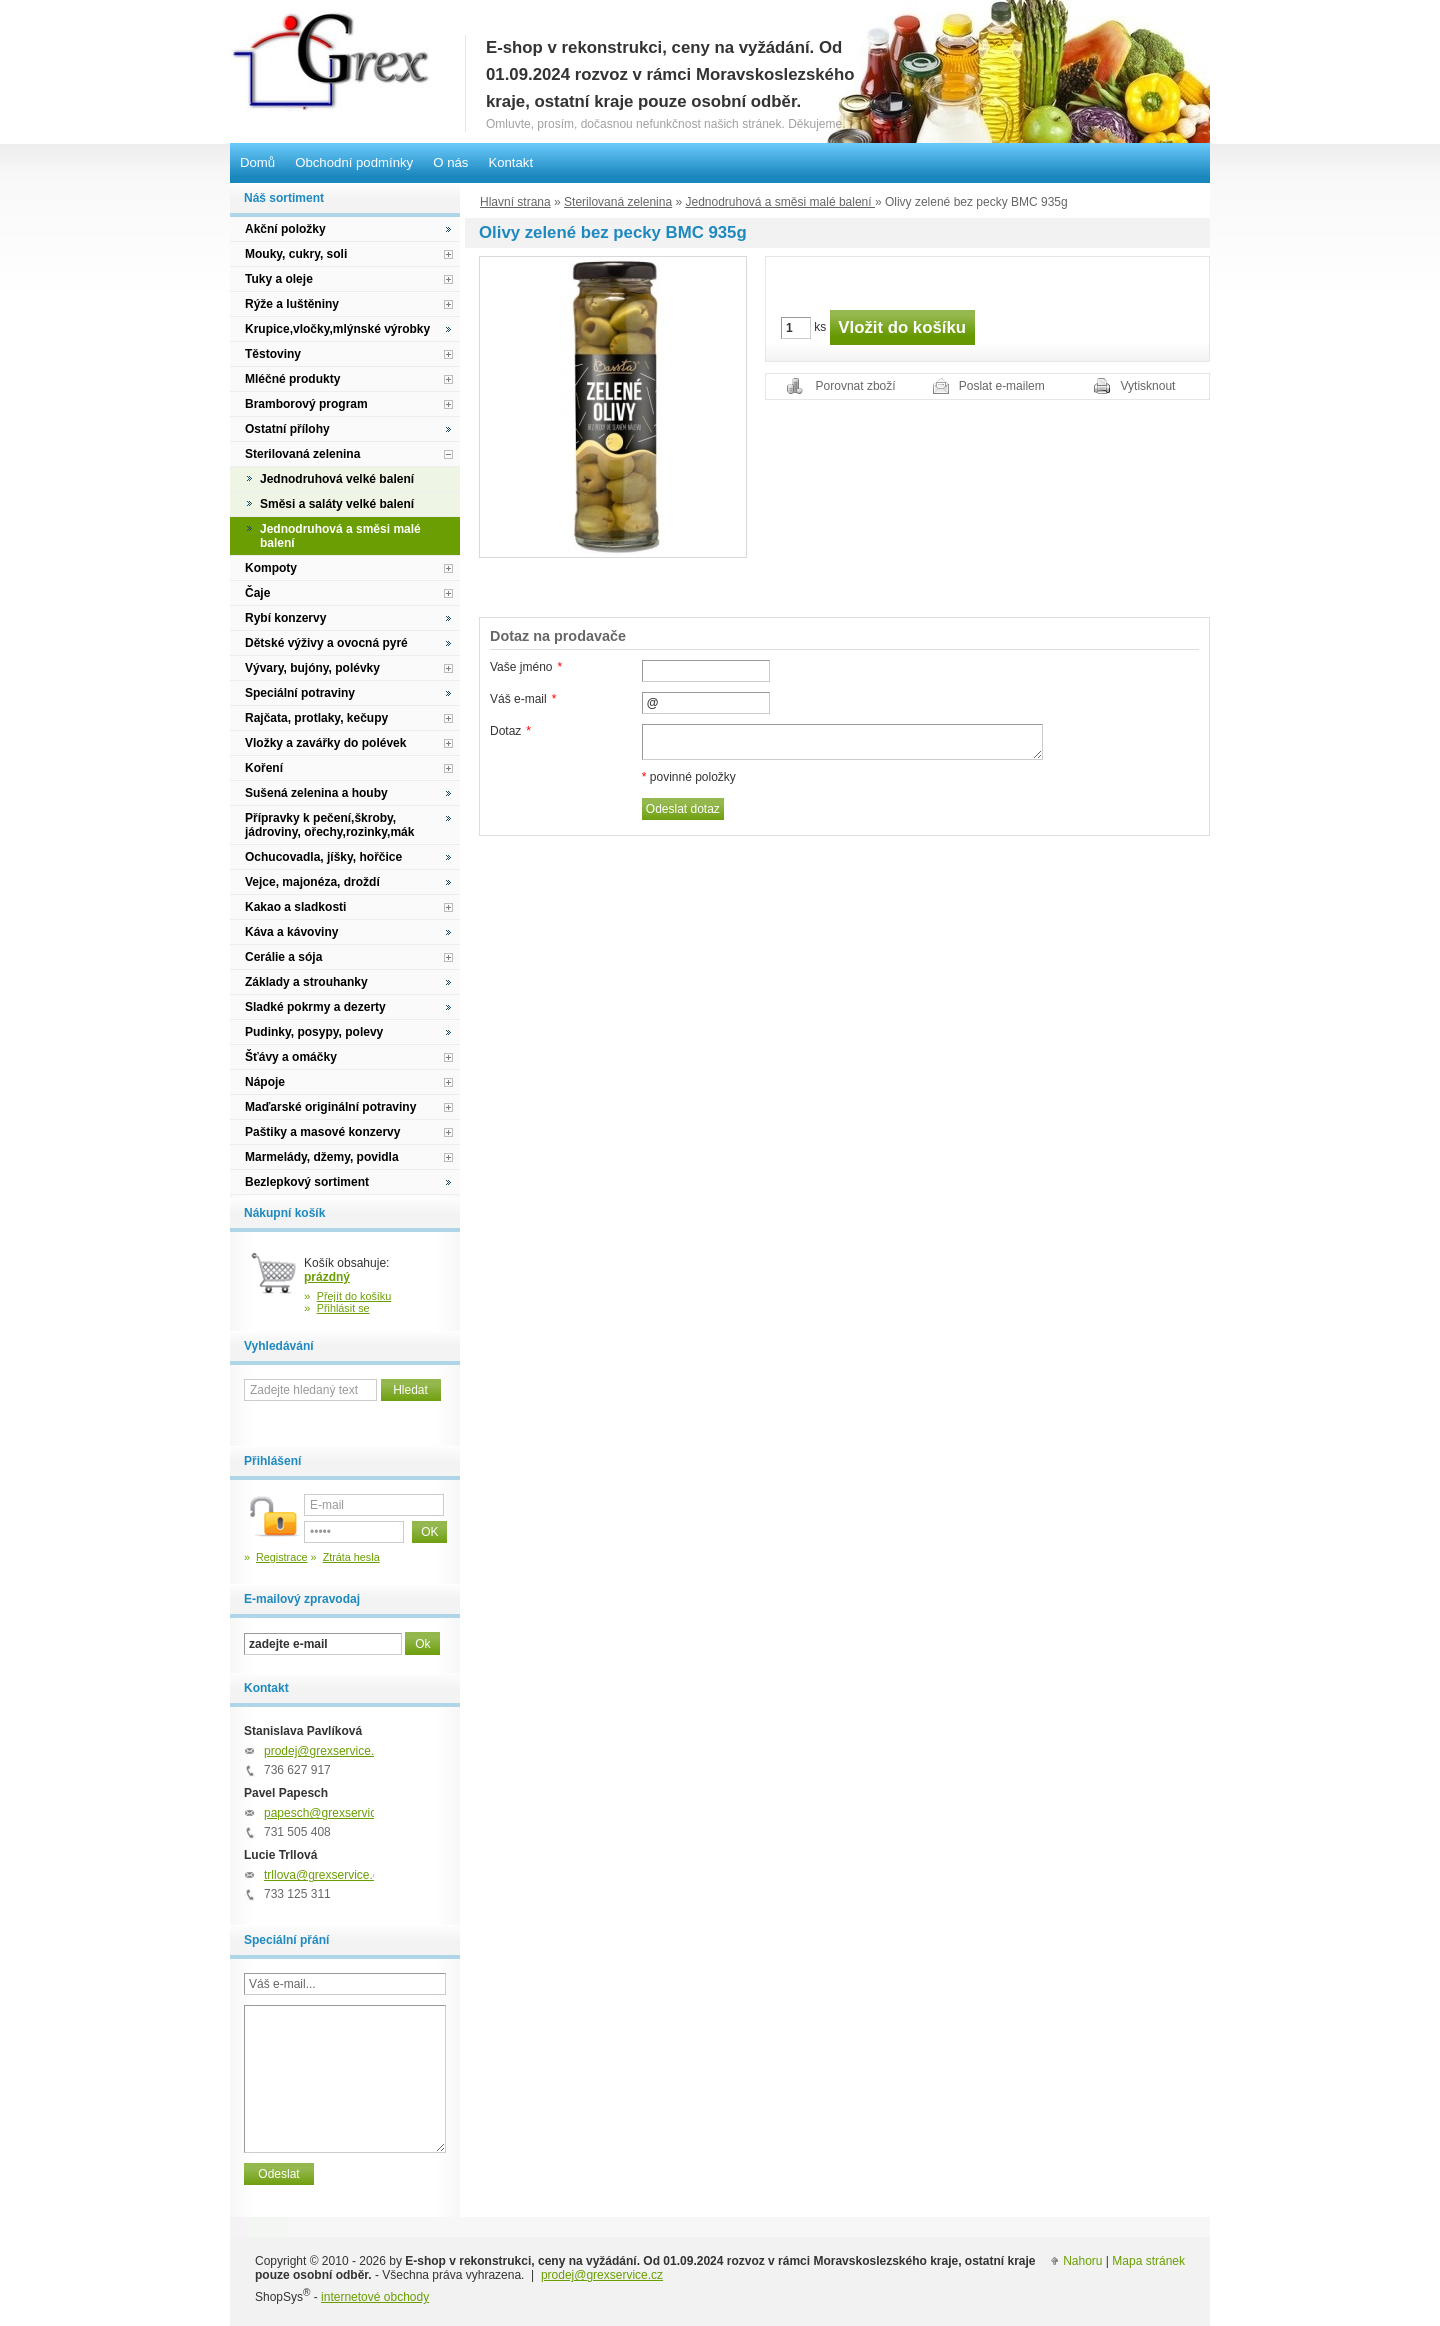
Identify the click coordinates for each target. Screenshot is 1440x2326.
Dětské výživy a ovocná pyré (326, 643)
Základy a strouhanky (306, 982)
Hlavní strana (515, 202)
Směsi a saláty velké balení (337, 504)
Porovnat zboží (856, 386)
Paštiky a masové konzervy (322, 1132)
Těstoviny (273, 354)
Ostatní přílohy (287, 429)
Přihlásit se (343, 1308)
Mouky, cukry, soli (296, 254)
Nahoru (1082, 2261)
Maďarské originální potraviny (330, 1107)
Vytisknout (1148, 386)
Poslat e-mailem (1002, 386)
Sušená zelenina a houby (316, 793)
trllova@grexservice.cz (324, 1875)
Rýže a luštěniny (292, 304)
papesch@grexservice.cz (331, 1813)
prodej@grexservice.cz (325, 1751)
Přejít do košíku (354, 1296)
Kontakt (510, 162)
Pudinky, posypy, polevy (314, 1032)
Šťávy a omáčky (291, 1057)
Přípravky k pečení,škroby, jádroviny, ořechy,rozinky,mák (329, 825)
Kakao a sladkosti (295, 907)
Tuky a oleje (279, 279)
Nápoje (265, 1082)
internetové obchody (375, 2297)
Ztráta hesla (351, 1557)
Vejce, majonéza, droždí (312, 882)
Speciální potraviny (300, 693)
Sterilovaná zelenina (618, 202)
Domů (257, 162)
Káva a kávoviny (291, 932)
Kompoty (271, 568)
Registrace (282, 1557)
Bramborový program (306, 404)
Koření (264, 768)
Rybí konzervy (285, 618)
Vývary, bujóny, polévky (312, 668)
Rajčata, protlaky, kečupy (316, 718)
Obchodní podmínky (354, 162)
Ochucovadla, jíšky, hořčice (323, 857)
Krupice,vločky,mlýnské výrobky (337, 329)
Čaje (257, 593)
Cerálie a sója (283, 957)
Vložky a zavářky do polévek (325, 743)
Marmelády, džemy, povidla (322, 1157)
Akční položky (285, 229)
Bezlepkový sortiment (307, 1182)
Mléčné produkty (292, 379)
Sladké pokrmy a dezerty (315, 1007)
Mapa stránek (1148, 2261)
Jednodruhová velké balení (337, 479)
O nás (450, 162)
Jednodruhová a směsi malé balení (779, 202)
